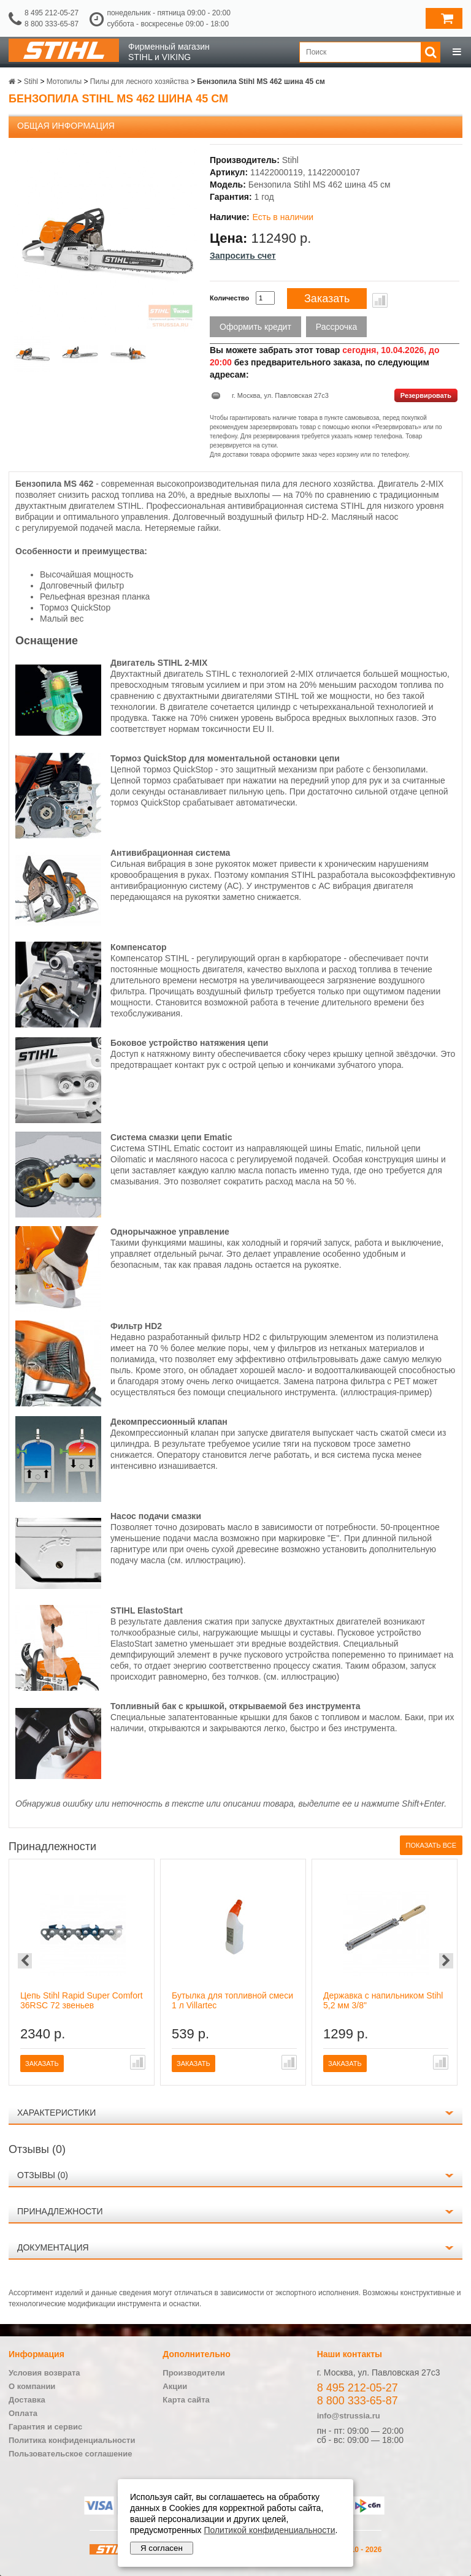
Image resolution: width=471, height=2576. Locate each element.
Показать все (431, 1845)
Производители (193, 2372)
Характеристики (56, 2112)
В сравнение (380, 300)
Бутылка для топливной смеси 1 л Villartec (232, 2000)
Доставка (27, 2399)
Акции (175, 2386)
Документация (53, 2247)
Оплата (23, 2413)
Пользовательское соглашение (70, 2453)
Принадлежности (60, 2211)
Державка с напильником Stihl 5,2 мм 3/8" (383, 2000)
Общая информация (66, 126)
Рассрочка (336, 327)
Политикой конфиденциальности (269, 2530)
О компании (32, 2386)
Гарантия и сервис (45, 2426)
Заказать (327, 298)
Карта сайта (186, 2399)
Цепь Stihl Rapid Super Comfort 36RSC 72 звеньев (81, 2000)
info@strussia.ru (348, 2415)
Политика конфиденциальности (72, 2440)
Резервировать (425, 395)
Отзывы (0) (42, 2175)
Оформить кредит (255, 327)
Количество (229, 298)
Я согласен (161, 2548)
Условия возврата (44, 2372)
